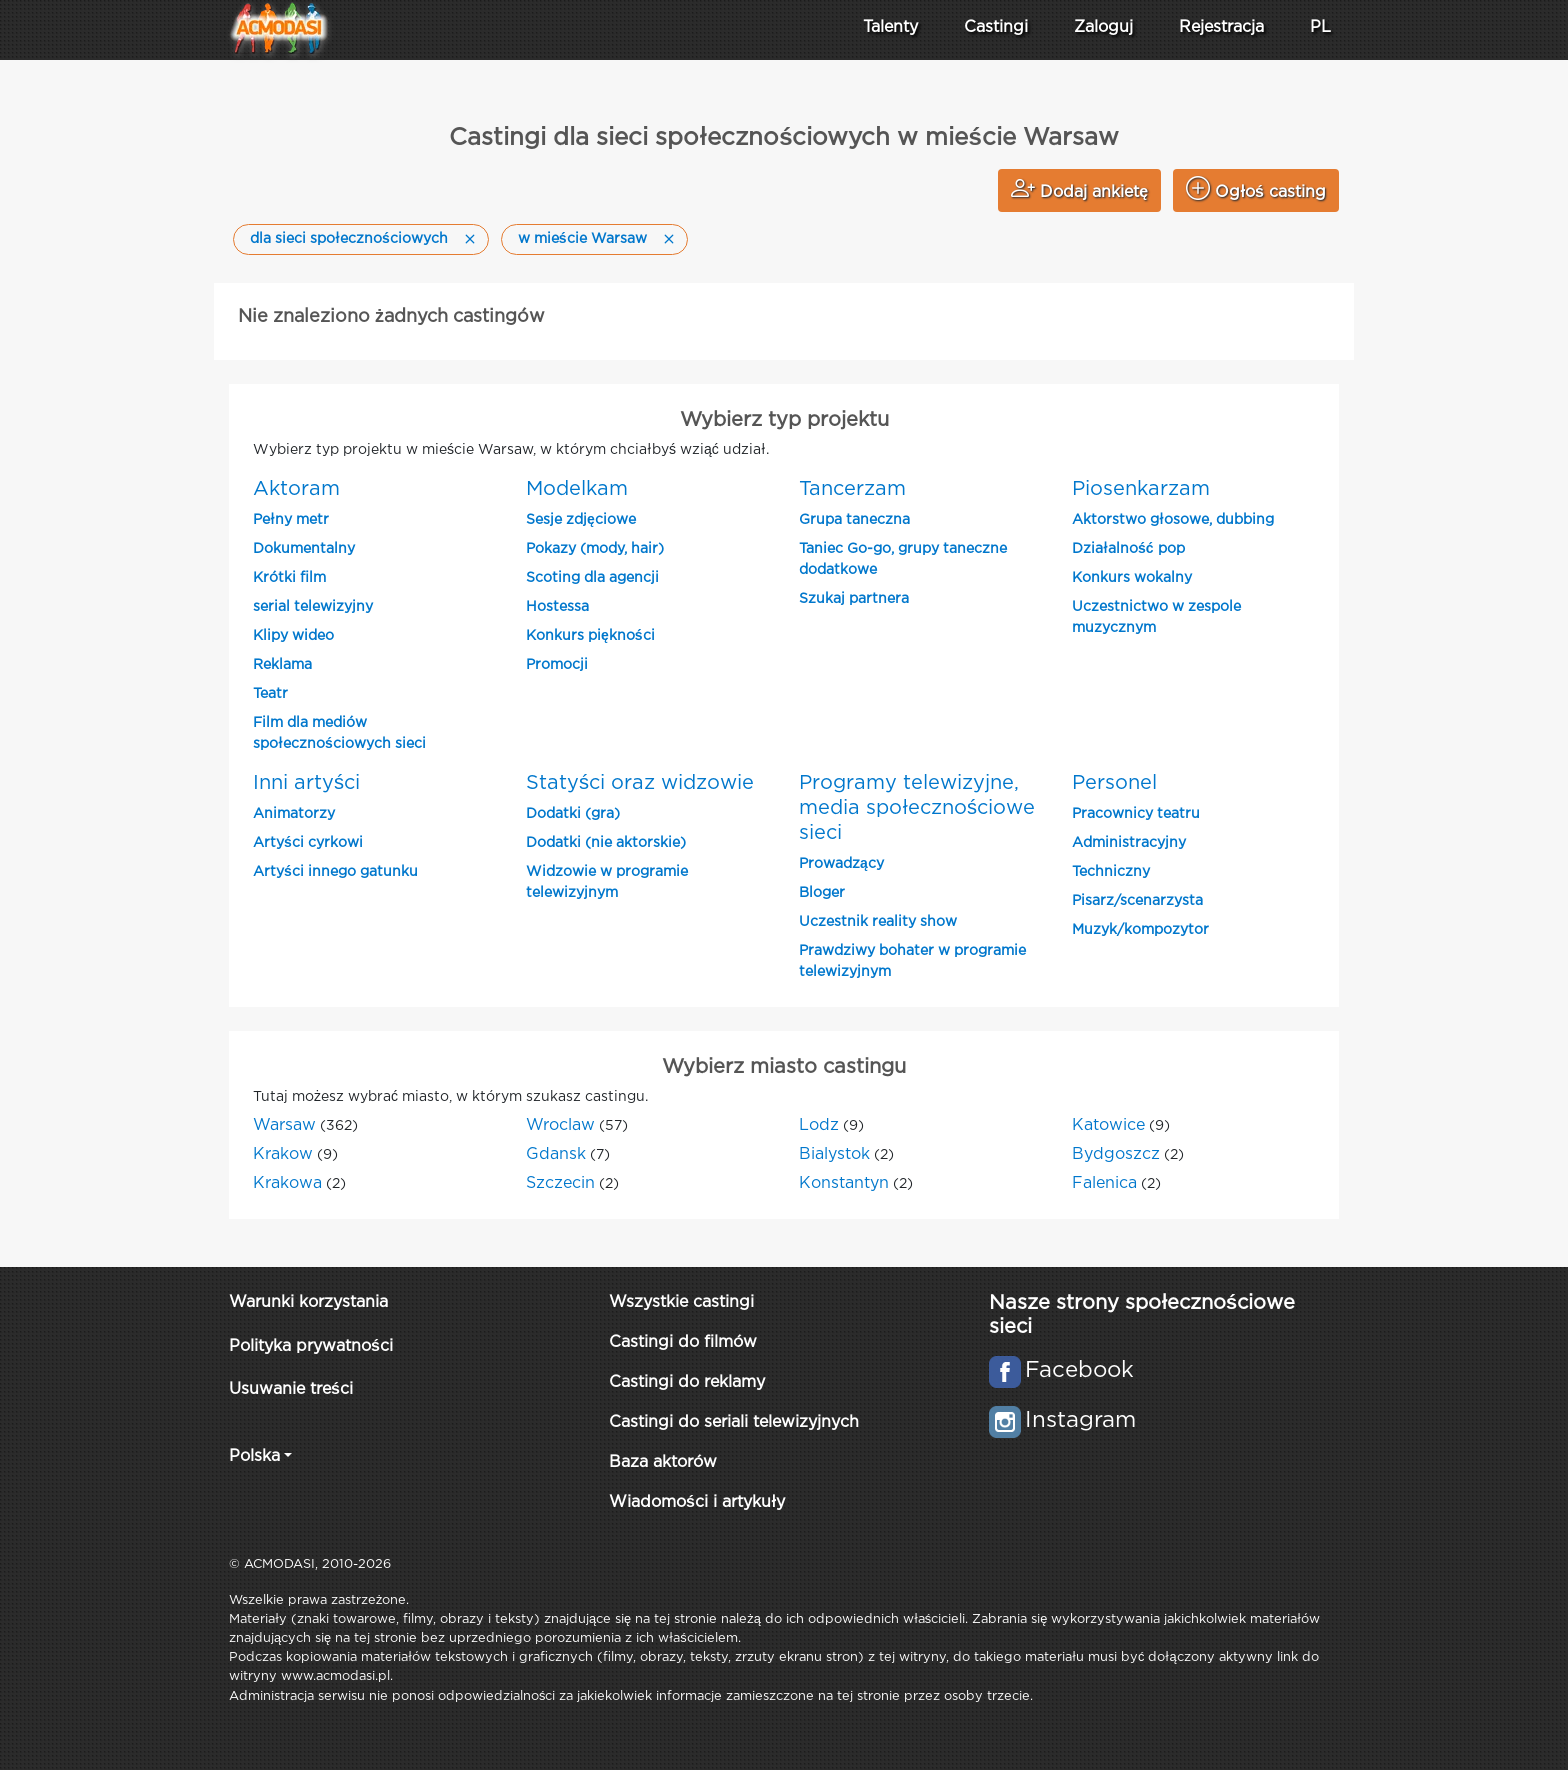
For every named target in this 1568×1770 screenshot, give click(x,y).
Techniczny (1111, 872)
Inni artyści (306, 783)
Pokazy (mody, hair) (595, 549)
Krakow (283, 1154)
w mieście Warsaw (582, 239)
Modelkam (577, 489)
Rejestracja (1221, 27)
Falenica (1104, 1183)
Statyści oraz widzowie (640, 783)
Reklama (282, 665)
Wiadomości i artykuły (697, 1502)
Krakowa (287, 1183)
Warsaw (284, 1125)
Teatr (270, 694)
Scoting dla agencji (592, 578)
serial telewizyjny (313, 607)
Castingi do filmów (683, 1342)
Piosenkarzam (1141, 489)
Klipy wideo (293, 636)
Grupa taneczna (854, 520)
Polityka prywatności (311, 1346)
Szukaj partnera (854, 599)
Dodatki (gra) (573, 814)
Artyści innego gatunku (335, 872)
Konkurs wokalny (1132, 578)
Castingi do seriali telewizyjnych (734, 1422)
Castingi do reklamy (687, 1382)
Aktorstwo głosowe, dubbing (1173, 520)
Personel (1114, 783)
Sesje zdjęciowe (581, 520)
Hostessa (557, 607)
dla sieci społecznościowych (349, 239)
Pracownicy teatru (1136, 814)
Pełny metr (291, 520)
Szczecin (560, 1183)
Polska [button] (254, 1456)
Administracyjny (1129, 843)
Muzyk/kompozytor (1140, 930)
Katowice (1108, 1125)
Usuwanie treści (291, 1389)
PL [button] (1320, 27)
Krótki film (289, 578)
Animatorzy (294, 814)
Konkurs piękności (590, 636)
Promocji (557, 665)
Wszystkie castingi (681, 1302)
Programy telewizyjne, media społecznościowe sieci (917, 808)
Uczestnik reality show (878, 922)
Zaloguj (1103, 27)
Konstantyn (844, 1183)
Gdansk (556, 1154)
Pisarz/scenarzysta (1137, 901)
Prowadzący (841, 864)
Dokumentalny (304, 549)
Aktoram (296, 489)
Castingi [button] (996, 27)
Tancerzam (852, 489)
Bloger (822, 893)
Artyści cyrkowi (308, 843)
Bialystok (834, 1154)
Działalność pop (1128, 549)
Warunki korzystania (308, 1302)
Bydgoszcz (1116, 1154)
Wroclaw (560, 1125)
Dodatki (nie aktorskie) (606, 843)
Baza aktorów (663, 1462)
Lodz (819, 1125)
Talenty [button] (890, 27)
